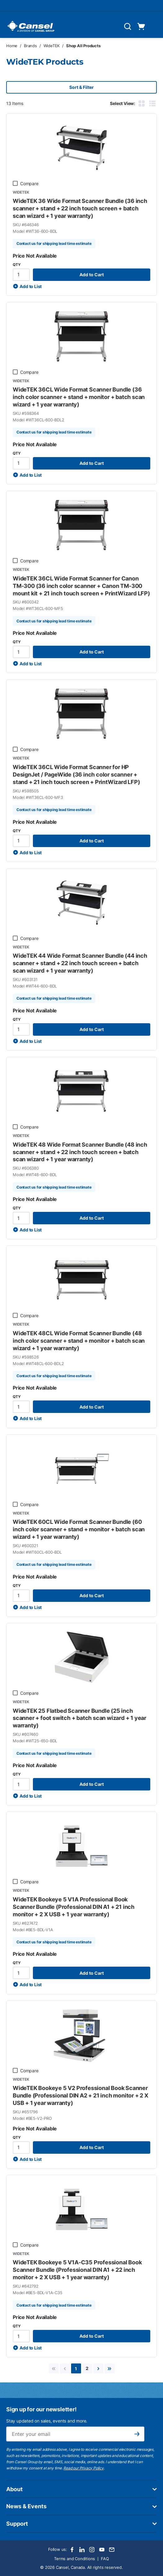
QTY (16, 264)
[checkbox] (15, 183)
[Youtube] (102, 2549)
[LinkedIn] (82, 2549)
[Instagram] (92, 2549)
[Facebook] (72, 2549)
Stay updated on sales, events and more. (46, 2420)
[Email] (112, 2549)
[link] (54, 2368)
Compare (29, 183)
